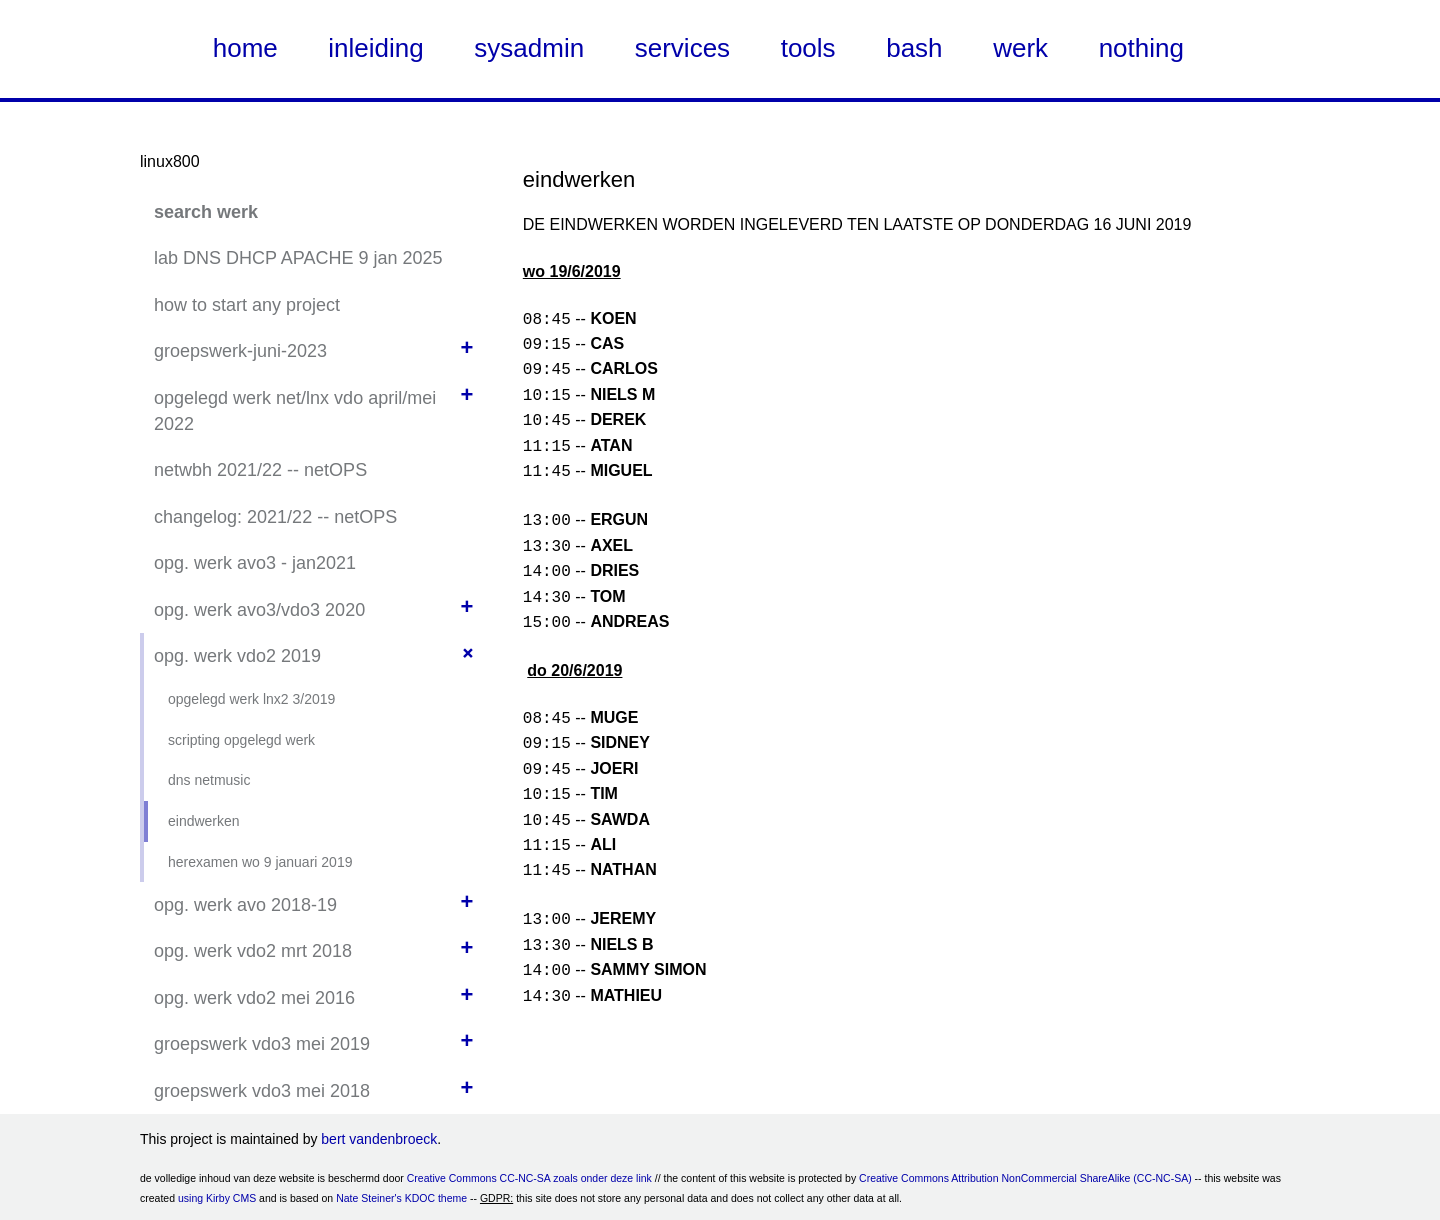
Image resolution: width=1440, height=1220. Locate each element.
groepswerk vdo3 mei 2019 (262, 1044)
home (245, 48)
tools (808, 48)
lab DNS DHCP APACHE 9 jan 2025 (298, 258)
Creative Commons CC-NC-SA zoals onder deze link (529, 1178)
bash (914, 48)
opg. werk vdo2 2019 (237, 656)
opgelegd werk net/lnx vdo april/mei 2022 (295, 411)
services (682, 48)
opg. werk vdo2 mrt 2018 (253, 951)
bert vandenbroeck (379, 1139)
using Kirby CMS (217, 1198)
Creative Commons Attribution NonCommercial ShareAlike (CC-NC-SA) (1025, 1178)
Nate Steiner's (369, 1198)
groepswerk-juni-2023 (240, 351)
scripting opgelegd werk (241, 740)
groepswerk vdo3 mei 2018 (262, 1091)
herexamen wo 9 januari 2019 (260, 862)
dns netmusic (209, 780)
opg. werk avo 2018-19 (245, 905)
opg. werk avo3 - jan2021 (255, 563)
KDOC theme (436, 1198)
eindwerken (204, 821)
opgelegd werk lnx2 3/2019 (251, 699)
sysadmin (529, 48)
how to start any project (247, 305)
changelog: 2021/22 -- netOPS (275, 517)
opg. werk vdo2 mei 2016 (254, 998)
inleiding (375, 48)
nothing (1141, 48)
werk (1020, 48)
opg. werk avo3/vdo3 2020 (259, 610)
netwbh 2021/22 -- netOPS (260, 470)
